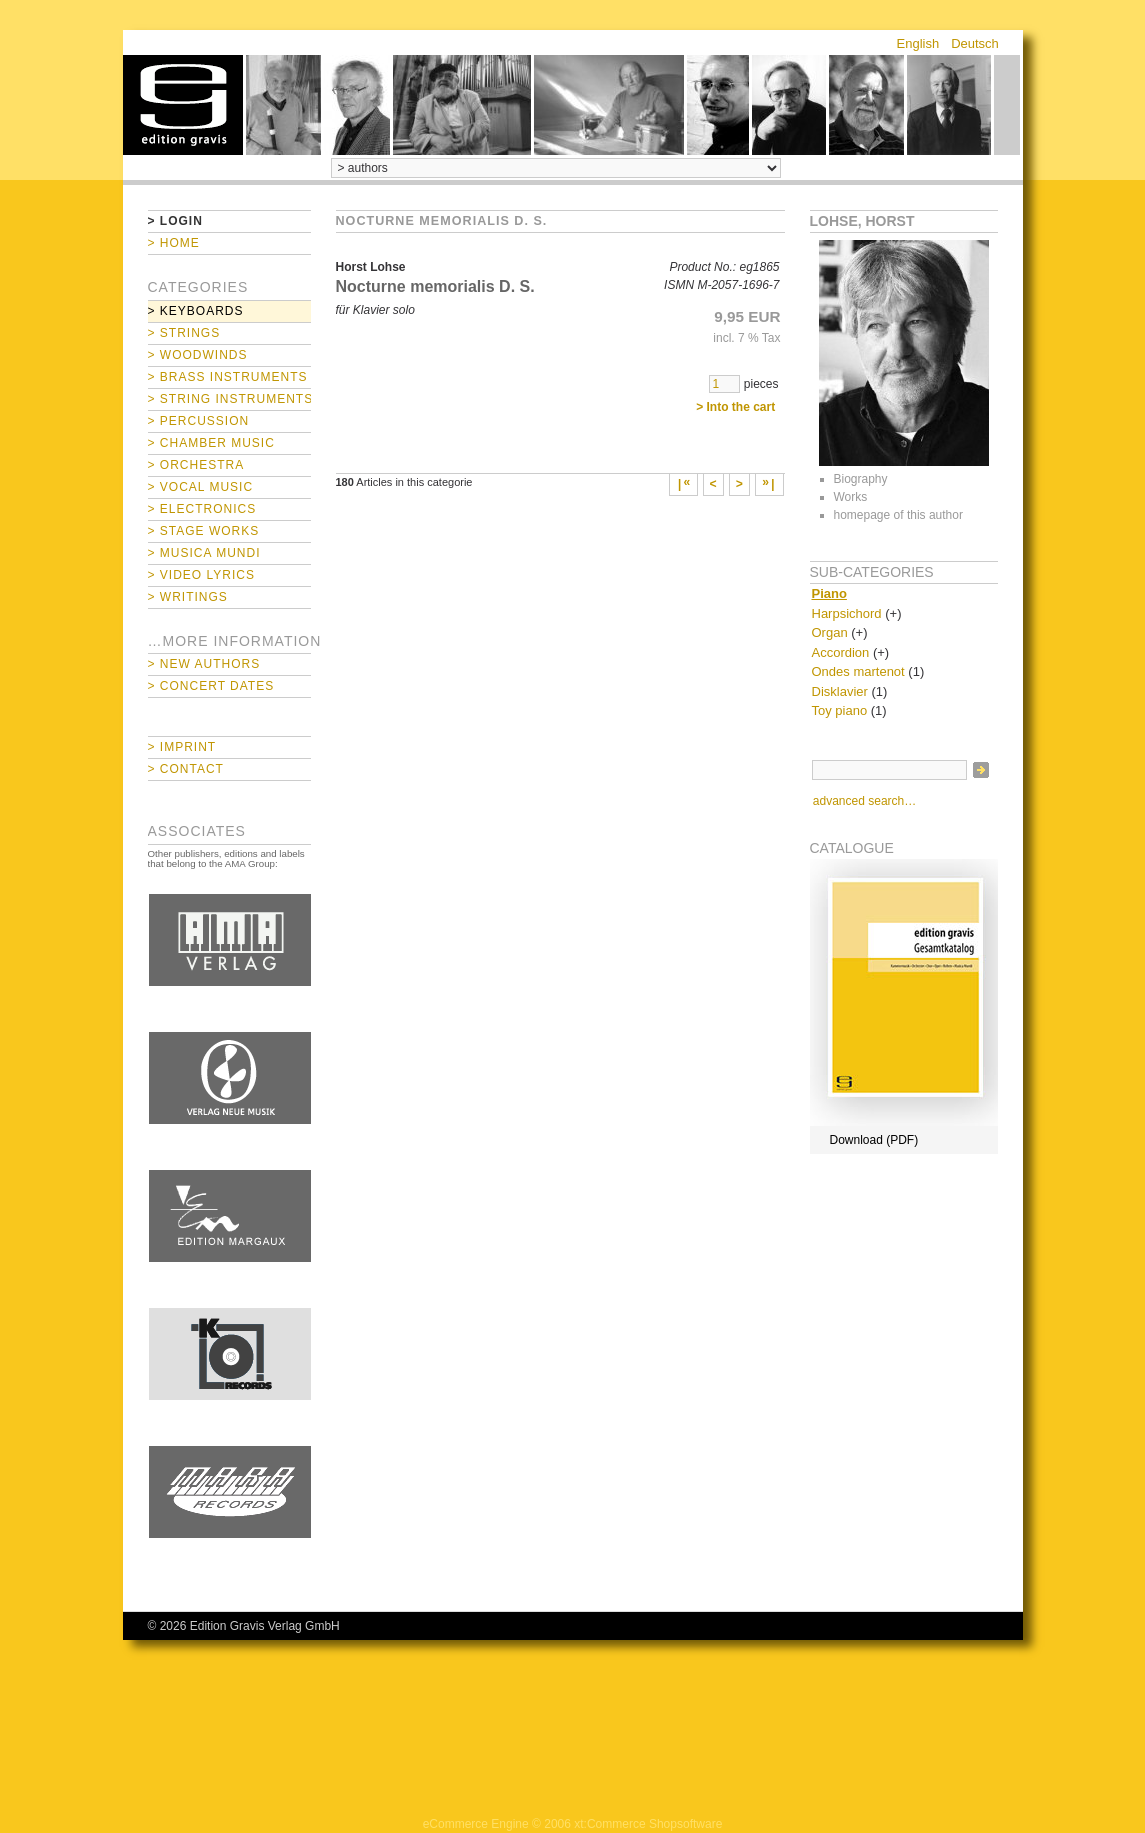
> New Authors (204, 664)
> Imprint (182, 747)
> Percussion (199, 421)
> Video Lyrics (201, 575)
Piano (829, 593)
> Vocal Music (201, 487)
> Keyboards (196, 311)
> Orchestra (196, 465)
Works (851, 497)
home (183, 105)
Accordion (841, 652)
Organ (830, 632)
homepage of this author (898, 515)
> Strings (184, 333)
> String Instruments (229, 399)
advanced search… (864, 801)
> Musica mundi (204, 553)
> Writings (188, 597)
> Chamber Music (211, 443)
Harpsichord (847, 613)
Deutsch (975, 43)
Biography (861, 479)
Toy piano (840, 710)
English (918, 43)
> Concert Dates (211, 686)
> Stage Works (204, 531)
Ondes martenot (858, 671)
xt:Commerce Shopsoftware (648, 1824)
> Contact (186, 769)
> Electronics (202, 509)
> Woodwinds (198, 355)
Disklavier (840, 691)
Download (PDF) (874, 1140)
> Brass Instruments (228, 377)
